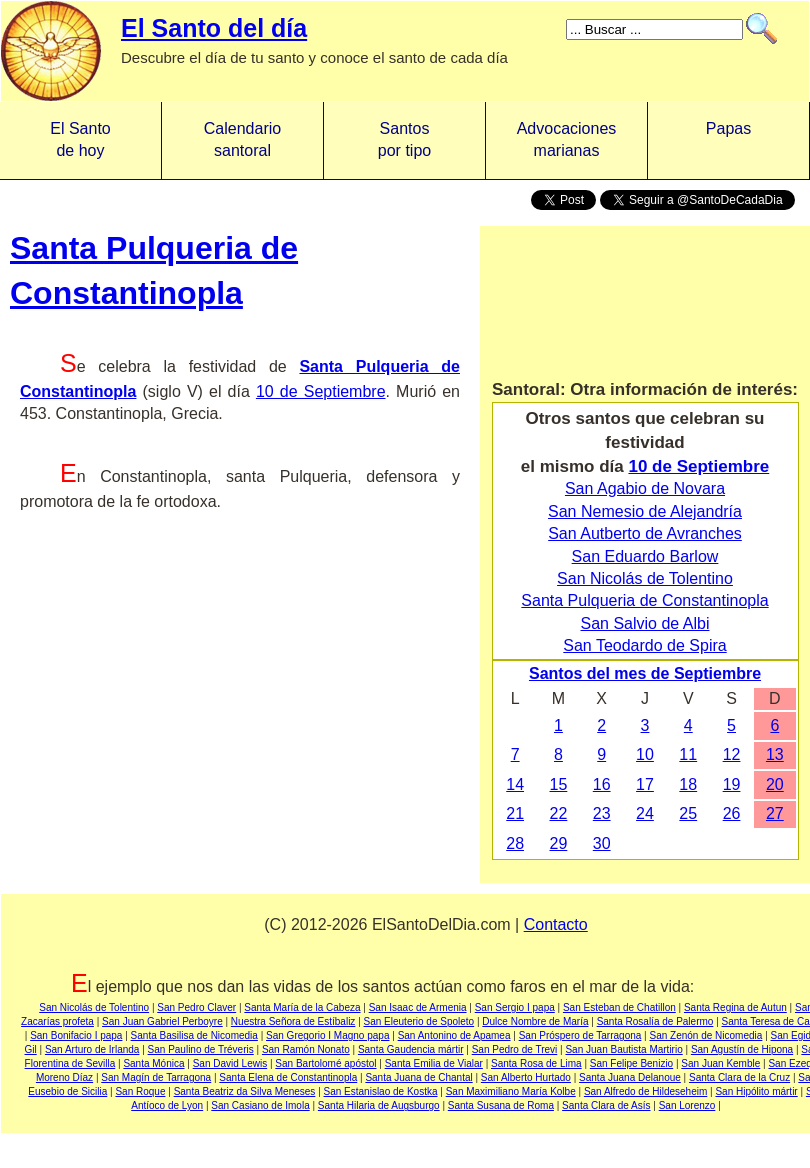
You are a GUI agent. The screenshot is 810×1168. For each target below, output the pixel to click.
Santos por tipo (404, 139)
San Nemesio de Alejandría (645, 511)
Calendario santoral (242, 139)
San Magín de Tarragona (156, 1077)
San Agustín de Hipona (742, 1049)
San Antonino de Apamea (454, 1035)
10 (645, 754)
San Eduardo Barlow (645, 556)
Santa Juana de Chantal (418, 1077)
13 (775, 754)
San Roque (140, 1091)
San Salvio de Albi (645, 623)
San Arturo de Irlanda (92, 1049)
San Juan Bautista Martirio (623, 1049)
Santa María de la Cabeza (302, 1007)
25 (688, 813)
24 (645, 813)
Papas (728, 139)
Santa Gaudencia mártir (411, 1049)
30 (602, 843)
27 (775, 813)
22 (559, 813)
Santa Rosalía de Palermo (655, 1021)
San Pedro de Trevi (515, 1049)
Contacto (556, 924)
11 (688, 754)
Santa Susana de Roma (501, 1105)
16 (602, 784)
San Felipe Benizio (631, 1063)
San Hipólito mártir (756, 1091)
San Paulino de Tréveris (201, 1049)
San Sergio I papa (515, 1007)
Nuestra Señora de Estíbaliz (293, 1021)
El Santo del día (214, 28)
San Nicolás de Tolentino (645, 578)
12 (732, 754)
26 (732, 813)
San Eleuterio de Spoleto (419, 1021)
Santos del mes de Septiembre (645, 673)
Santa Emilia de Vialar (434, 1063)
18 (688, 784)
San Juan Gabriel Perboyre (162, 1021)
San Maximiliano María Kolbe (511, 1091)
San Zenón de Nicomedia (706, 1035)
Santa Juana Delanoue (630, 1077)
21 (515, 813)
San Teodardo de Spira (644, 645)
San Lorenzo (687, 1105)
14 (515, 784)
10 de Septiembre (321, 391)
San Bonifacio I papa (76, 1035)
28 (515, 843)
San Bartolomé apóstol (325, 1063)
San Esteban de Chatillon (619, 1007)
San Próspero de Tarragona (580, 1035)
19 (732, 784)
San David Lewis (230, 1063)
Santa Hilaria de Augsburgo (379, 1105)
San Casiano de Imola (260, 1105)
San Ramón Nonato (306, 1049)
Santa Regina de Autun (735, 1007)
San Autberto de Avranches (645, 533)
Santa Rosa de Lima (536, 1063)
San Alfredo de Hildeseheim (645, 1091)
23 (602, 813)
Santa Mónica (153, 1063)
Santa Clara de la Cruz (739, 1077)
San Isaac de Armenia (418, 1007)
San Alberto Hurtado (526, 1077)
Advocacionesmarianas (567, 139)
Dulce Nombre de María (535, 1021)
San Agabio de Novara (645, 488)
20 (775, 784)
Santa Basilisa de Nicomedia (194, 1035)
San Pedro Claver (196, 1007)
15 (559, 784)
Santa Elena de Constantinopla (288, 1077)
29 (559, 843)
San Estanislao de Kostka (381, 1091)
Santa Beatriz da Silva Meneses (245, 1091)
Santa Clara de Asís (606, 1105)
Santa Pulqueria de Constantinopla (644, 600)
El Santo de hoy (80, 139)
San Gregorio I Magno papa (327, 1035)
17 (645, 784)
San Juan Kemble (720, 1063)
